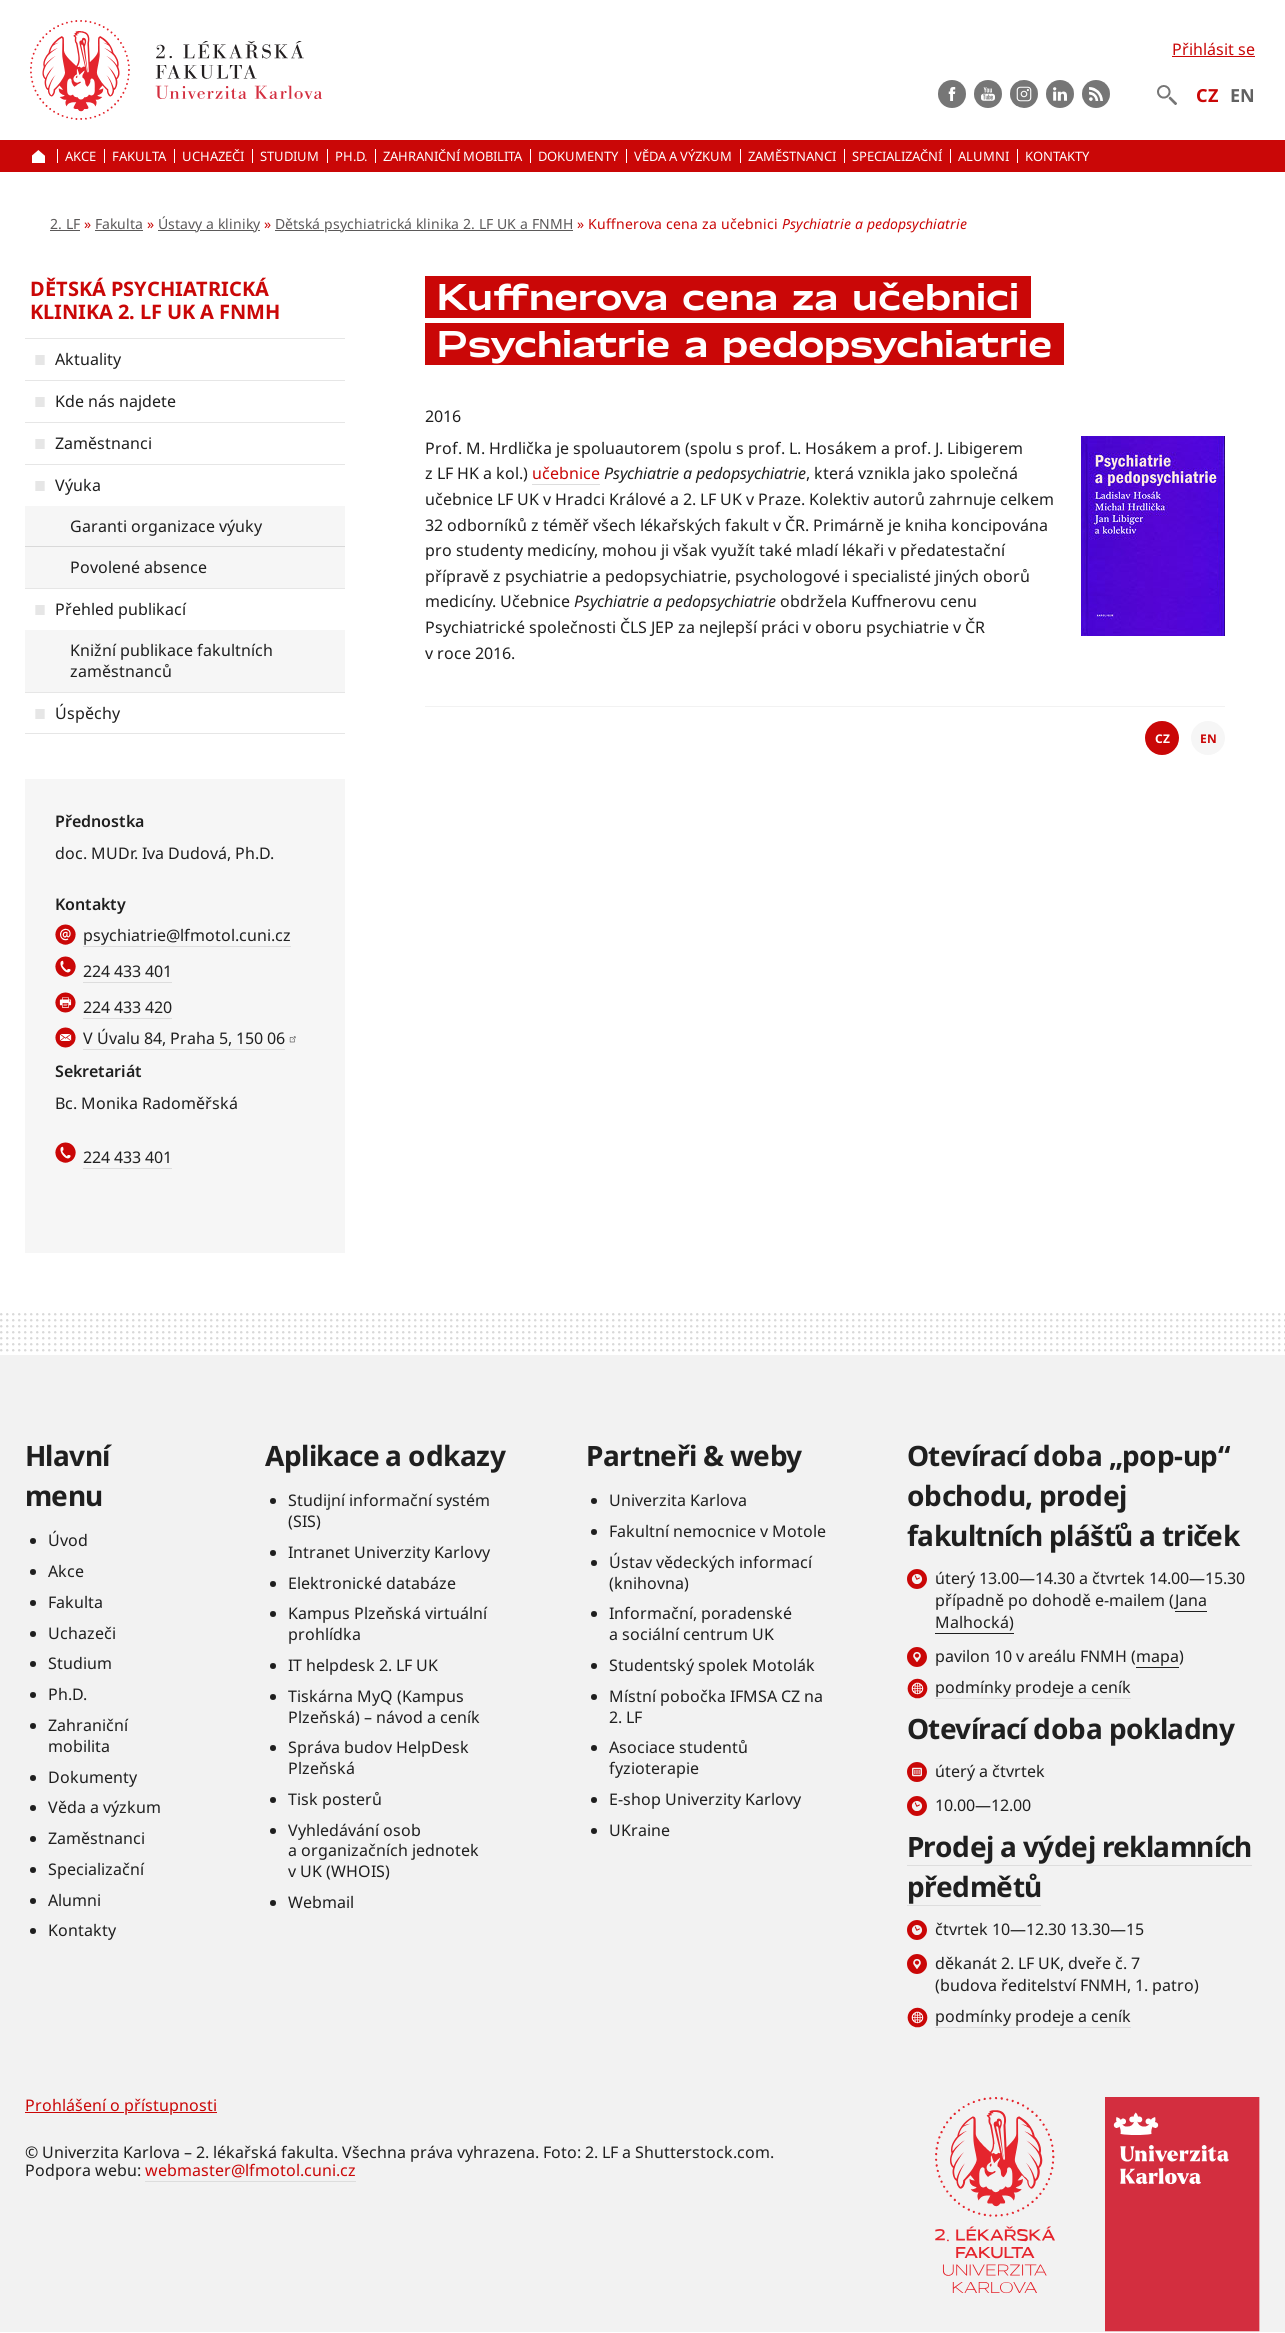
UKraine (639, 1830)
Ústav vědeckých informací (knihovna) (710, 1572)
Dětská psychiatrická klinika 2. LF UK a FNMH (424, 223)
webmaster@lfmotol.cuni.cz (250, 2170)
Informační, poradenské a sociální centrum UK (700, 1623)
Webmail (321, 1902)
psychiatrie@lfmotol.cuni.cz (187, 935)
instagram (1024, 94)
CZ (1207, 95)
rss (1096, 94)
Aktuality (88, 359)
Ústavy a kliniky (209, 223)
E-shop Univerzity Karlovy (705, 1799)
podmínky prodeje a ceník (1033, 1687)
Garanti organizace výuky (166, 526)
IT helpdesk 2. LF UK (363, 1665)
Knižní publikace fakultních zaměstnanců (171, 660)
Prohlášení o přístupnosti (121, 2105)
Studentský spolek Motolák (712, 1665)
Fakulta (119, 223)
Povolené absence (138, 567)
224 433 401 (127, 971)
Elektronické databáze (372, 1583)
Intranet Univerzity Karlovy (389, 1552)
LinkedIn (1060, 94)
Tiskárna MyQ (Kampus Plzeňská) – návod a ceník (384, 1706)
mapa (1157, 1656)
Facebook (952, 94)
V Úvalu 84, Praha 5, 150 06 (184, 1038)
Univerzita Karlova (678, 1500)
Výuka (78, 485)
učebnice (566, 473)
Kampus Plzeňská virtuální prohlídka (387, 1623)
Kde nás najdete (115, 401)
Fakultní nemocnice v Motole (717, 1531)
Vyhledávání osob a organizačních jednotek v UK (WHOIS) (383, 1851)
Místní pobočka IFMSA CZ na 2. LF (716, 1706)
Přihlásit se (1213, 49)
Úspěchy (87, 713)
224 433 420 (127, 1007)
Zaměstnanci (103, 443)
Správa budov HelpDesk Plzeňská (378, 1757)
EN (1242, 95)
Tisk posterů (335, 1799)
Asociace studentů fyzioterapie (678, 1757)
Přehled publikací (120, 609)
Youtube (988, 94)
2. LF (65, 223)
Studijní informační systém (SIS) (389, 1510)
